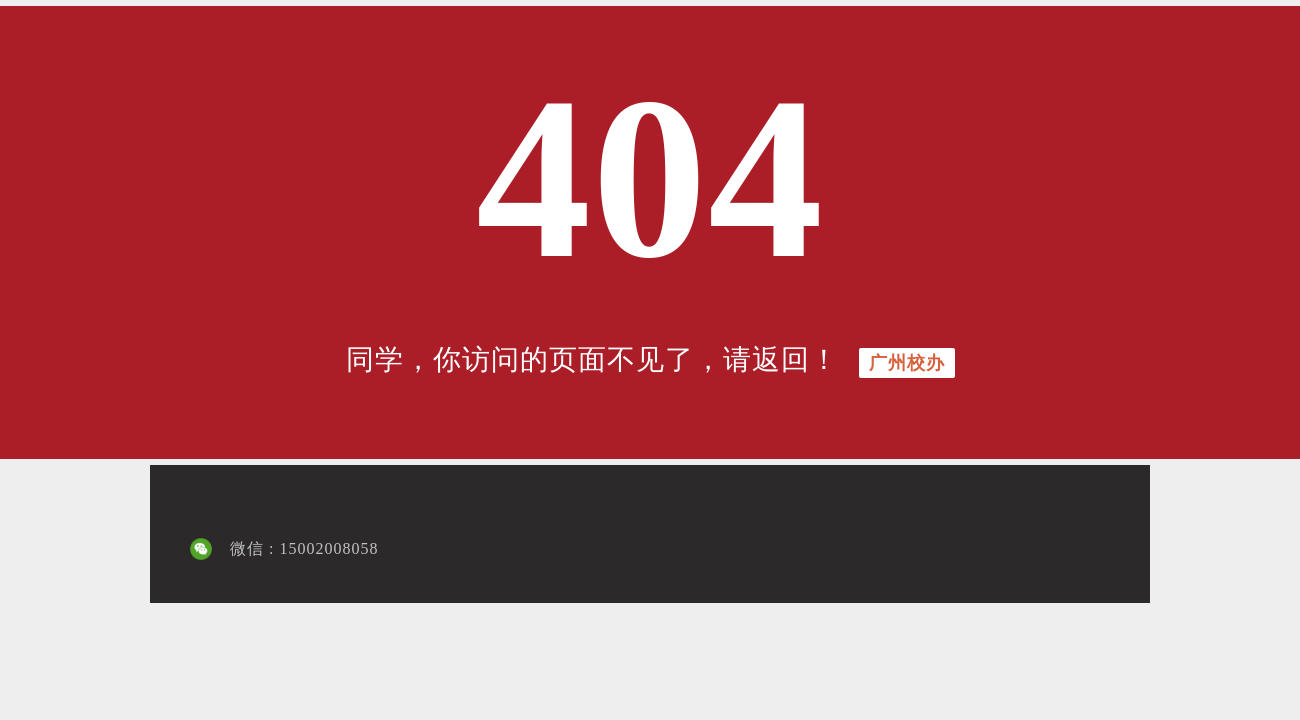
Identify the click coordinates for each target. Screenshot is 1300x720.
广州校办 (907, 363)
